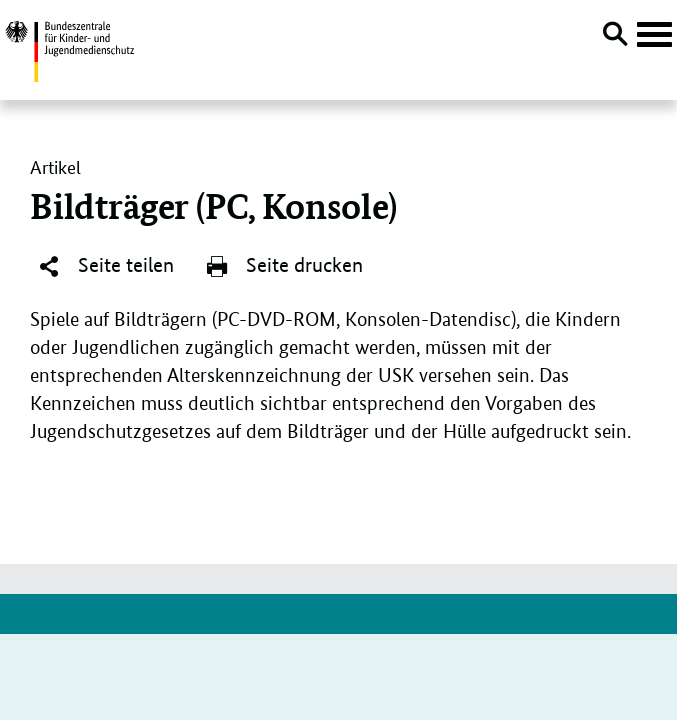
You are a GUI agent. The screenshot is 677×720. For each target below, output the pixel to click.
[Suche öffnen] (615, 37)
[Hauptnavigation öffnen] (654, 35)
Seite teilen (105, 266)
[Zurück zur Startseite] (69, 48)
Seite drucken (284, 266)
